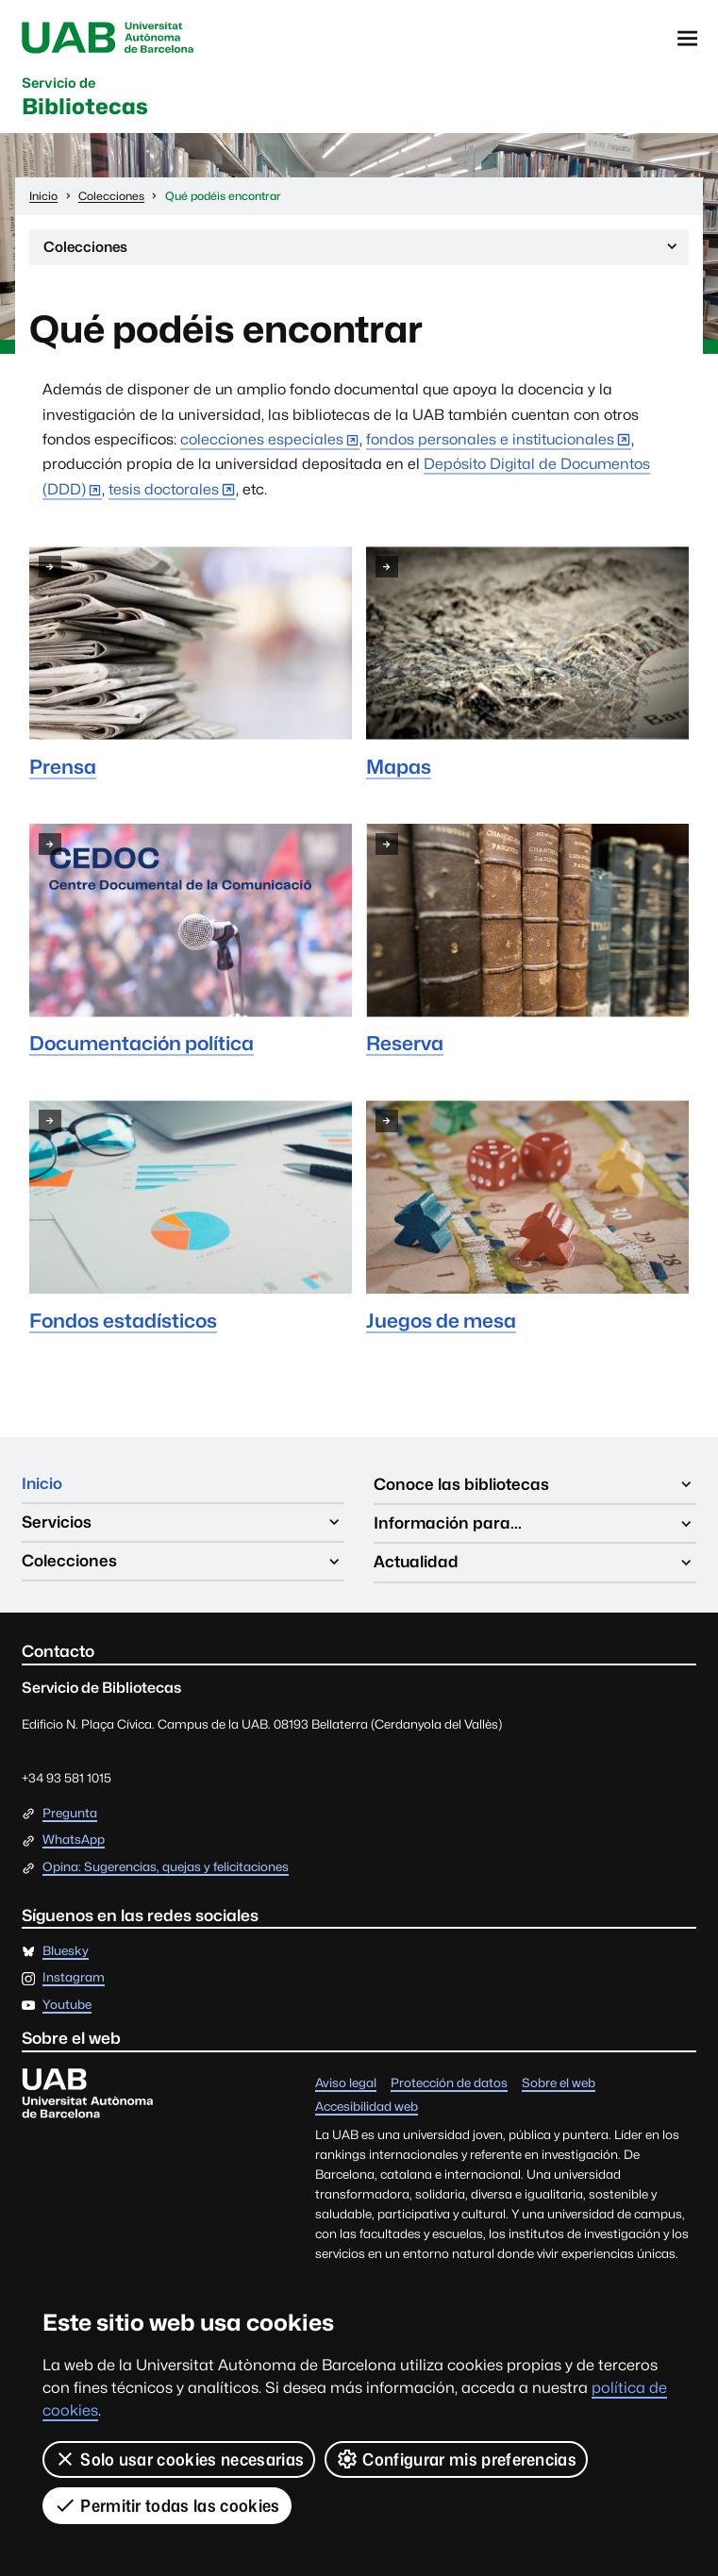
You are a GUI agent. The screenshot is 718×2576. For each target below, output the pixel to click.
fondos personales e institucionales (490, 443)
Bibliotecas (88, 100)
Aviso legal (345, 2087)
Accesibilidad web (366, 2110)
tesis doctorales (164, 493)
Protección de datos (449, 2087)
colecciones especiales (261, 443)
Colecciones (362, 254)
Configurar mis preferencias (456, 2459)
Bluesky (65, 1955)
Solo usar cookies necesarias (179, 2459)
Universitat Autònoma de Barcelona (110, 39)
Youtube (67, 2008)
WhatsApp (73, 1843)
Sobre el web (558, 2087)
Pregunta (69, 1817)
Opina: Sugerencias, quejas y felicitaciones (165, 1871)
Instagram (73, 1981)
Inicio (42, 1488)
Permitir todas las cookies (167, 2505)
